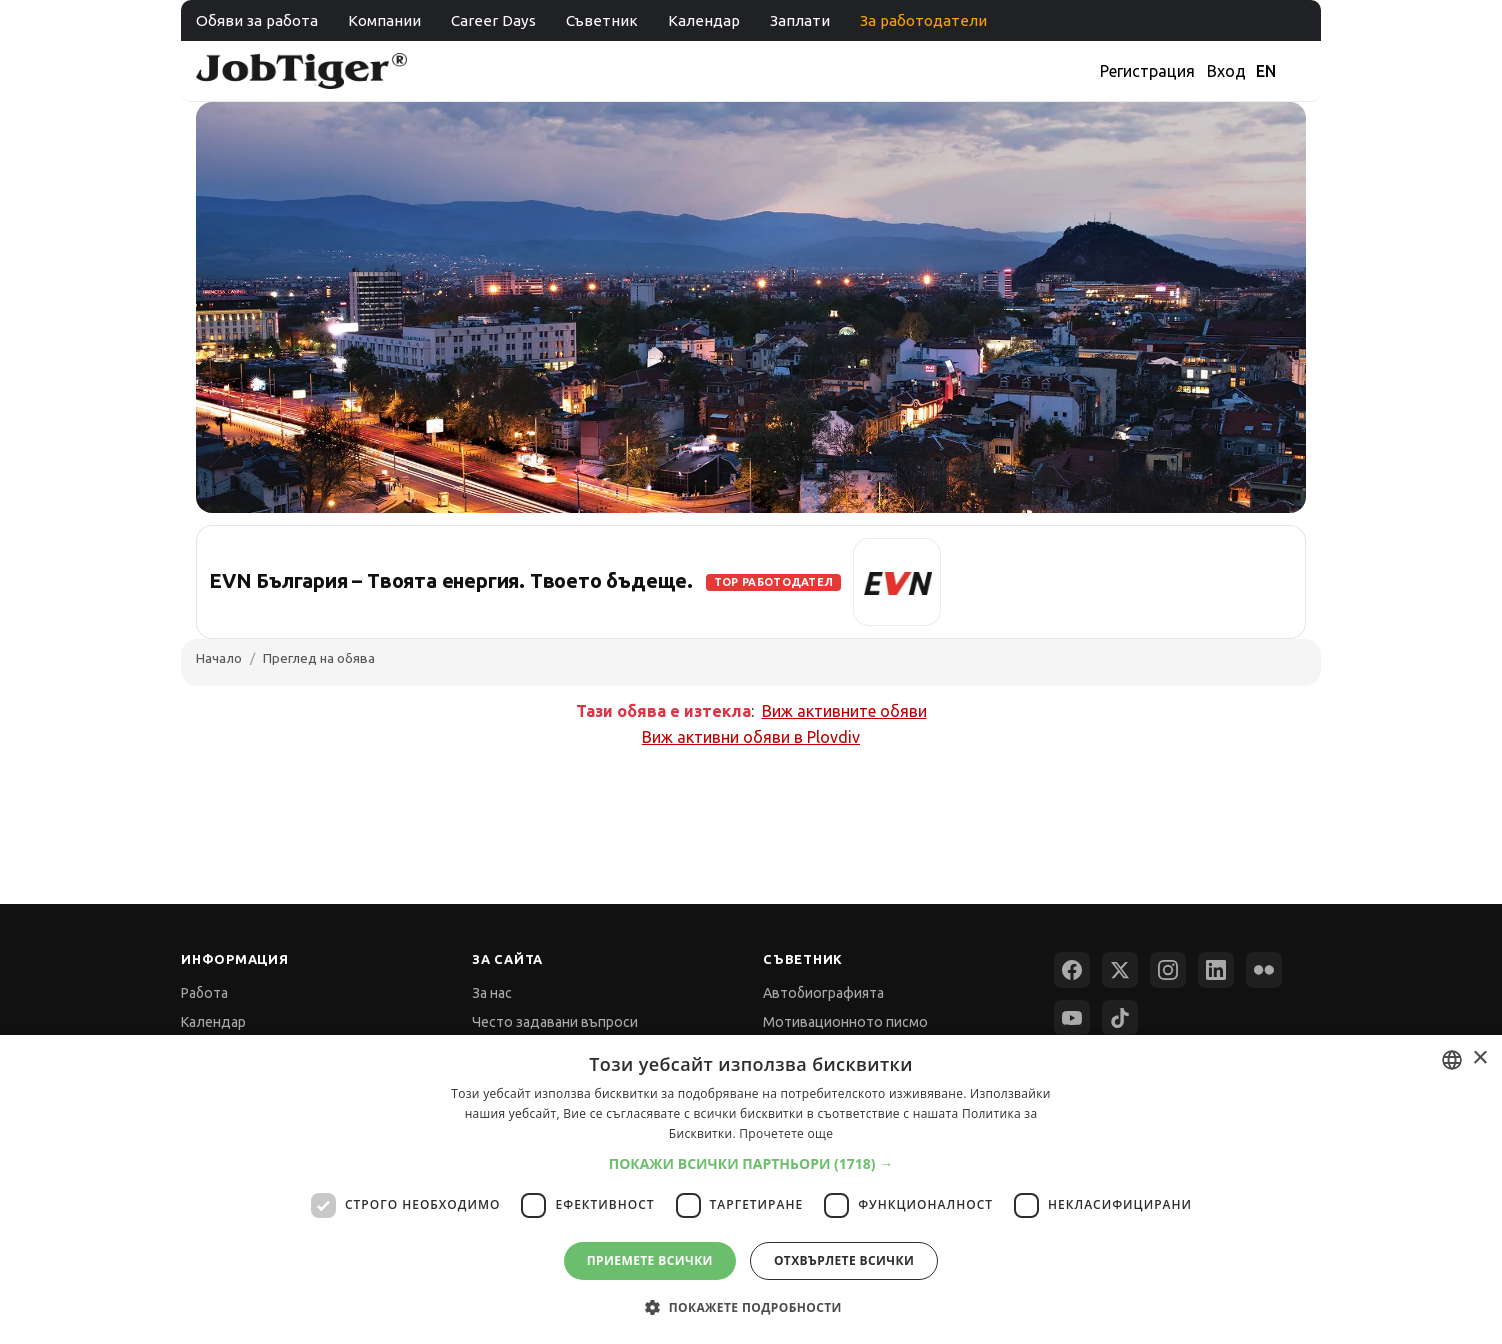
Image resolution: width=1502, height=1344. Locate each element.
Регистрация (1147, 71)
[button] (751, 1163)
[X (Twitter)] (1120, 970)
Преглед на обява (319, 658)
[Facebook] (1072, 970)
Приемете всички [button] (650, 1260)
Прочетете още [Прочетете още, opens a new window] (786, 1133)
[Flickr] (1264, 970)
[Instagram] (1168, 970)
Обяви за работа (257, 20)
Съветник (602, 20)
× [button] (1479, 1058)
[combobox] (1452, 1060)
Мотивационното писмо (845, 1022)
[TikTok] (1120, 1018)
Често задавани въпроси (555, 1022)
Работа (204, 993)
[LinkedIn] (1216, 970)
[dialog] (751, 1189)
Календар (704, 20)
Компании (384, 20)
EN (1266, 71)
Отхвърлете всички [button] (844, 1260)
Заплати (800, 20)
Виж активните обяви (844, 711)
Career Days (493, 20)
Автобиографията (823, 993)
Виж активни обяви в (751, 737)
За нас (492, 993)
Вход (1226, 71)
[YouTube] (1072, 1018)
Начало (219, 658)
